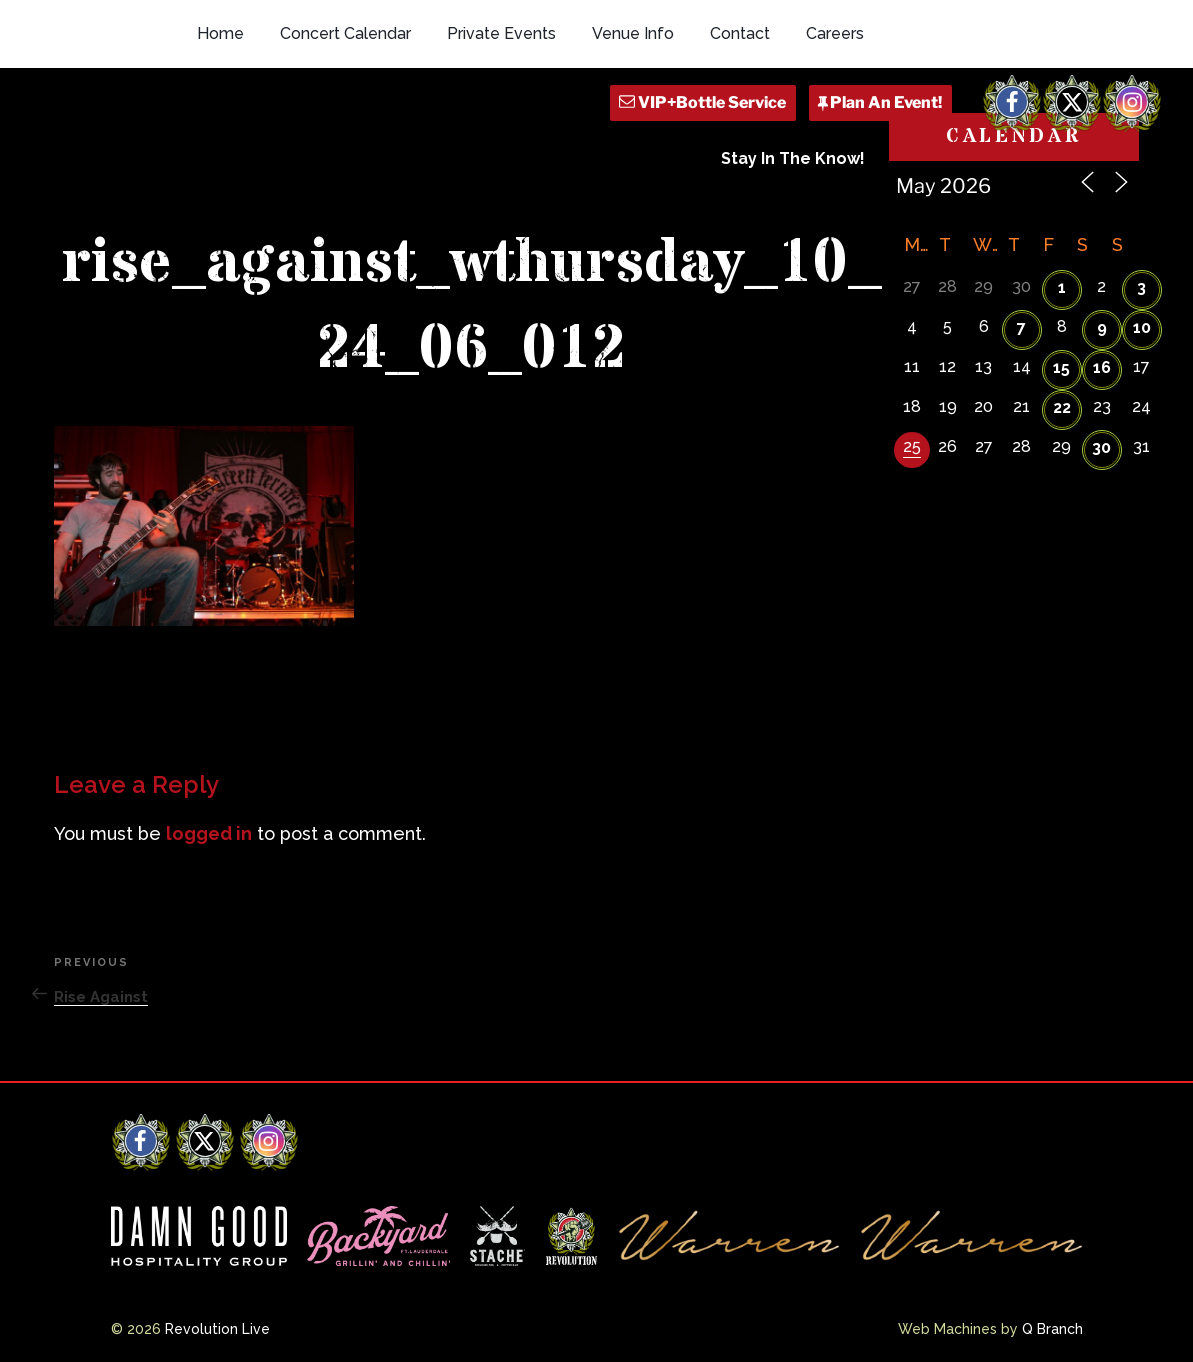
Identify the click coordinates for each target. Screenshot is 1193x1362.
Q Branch (1052, 1329)
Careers (835, 33)
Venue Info (633, 33)
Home (220, 33)
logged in (209, 833)
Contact (740, 33)
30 (1101, 447)
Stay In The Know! (793, 158)
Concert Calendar (345, 33)
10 (1142, 327)
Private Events (501, 33)
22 (1062, 407)
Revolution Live (217, 1329)
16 (1102, 367)
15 (1061, 367)
